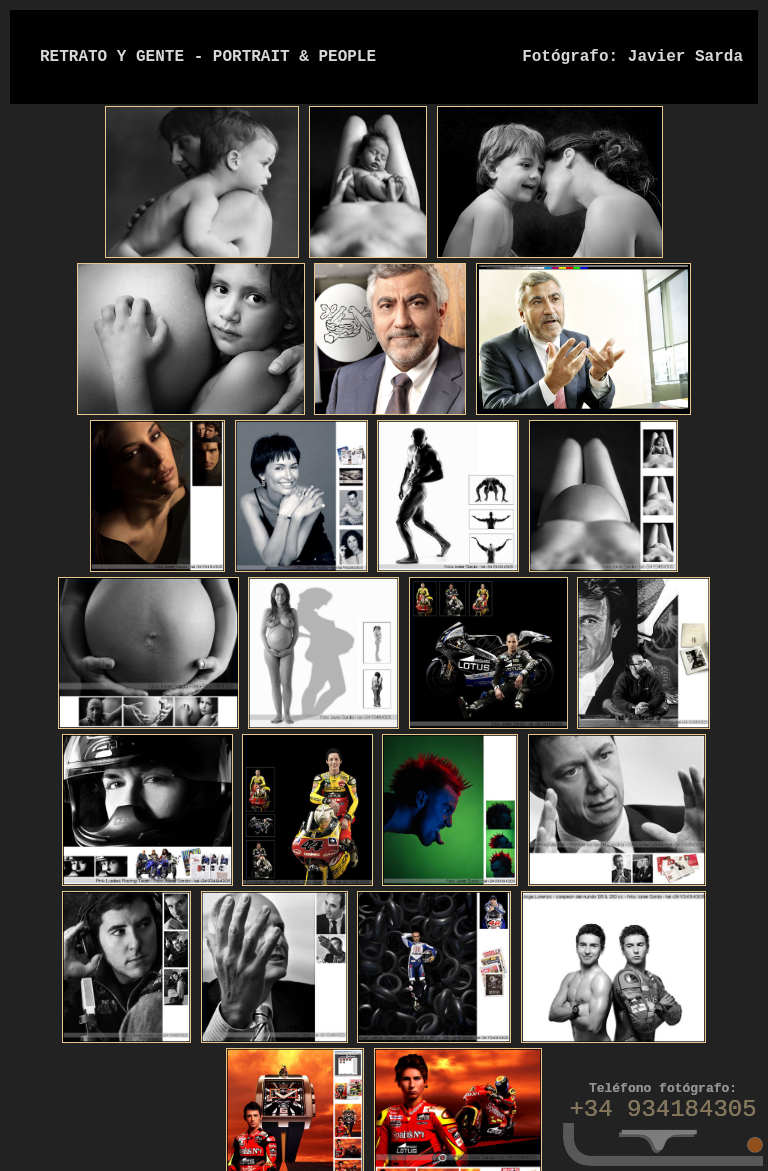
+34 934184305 (662, 1109)
